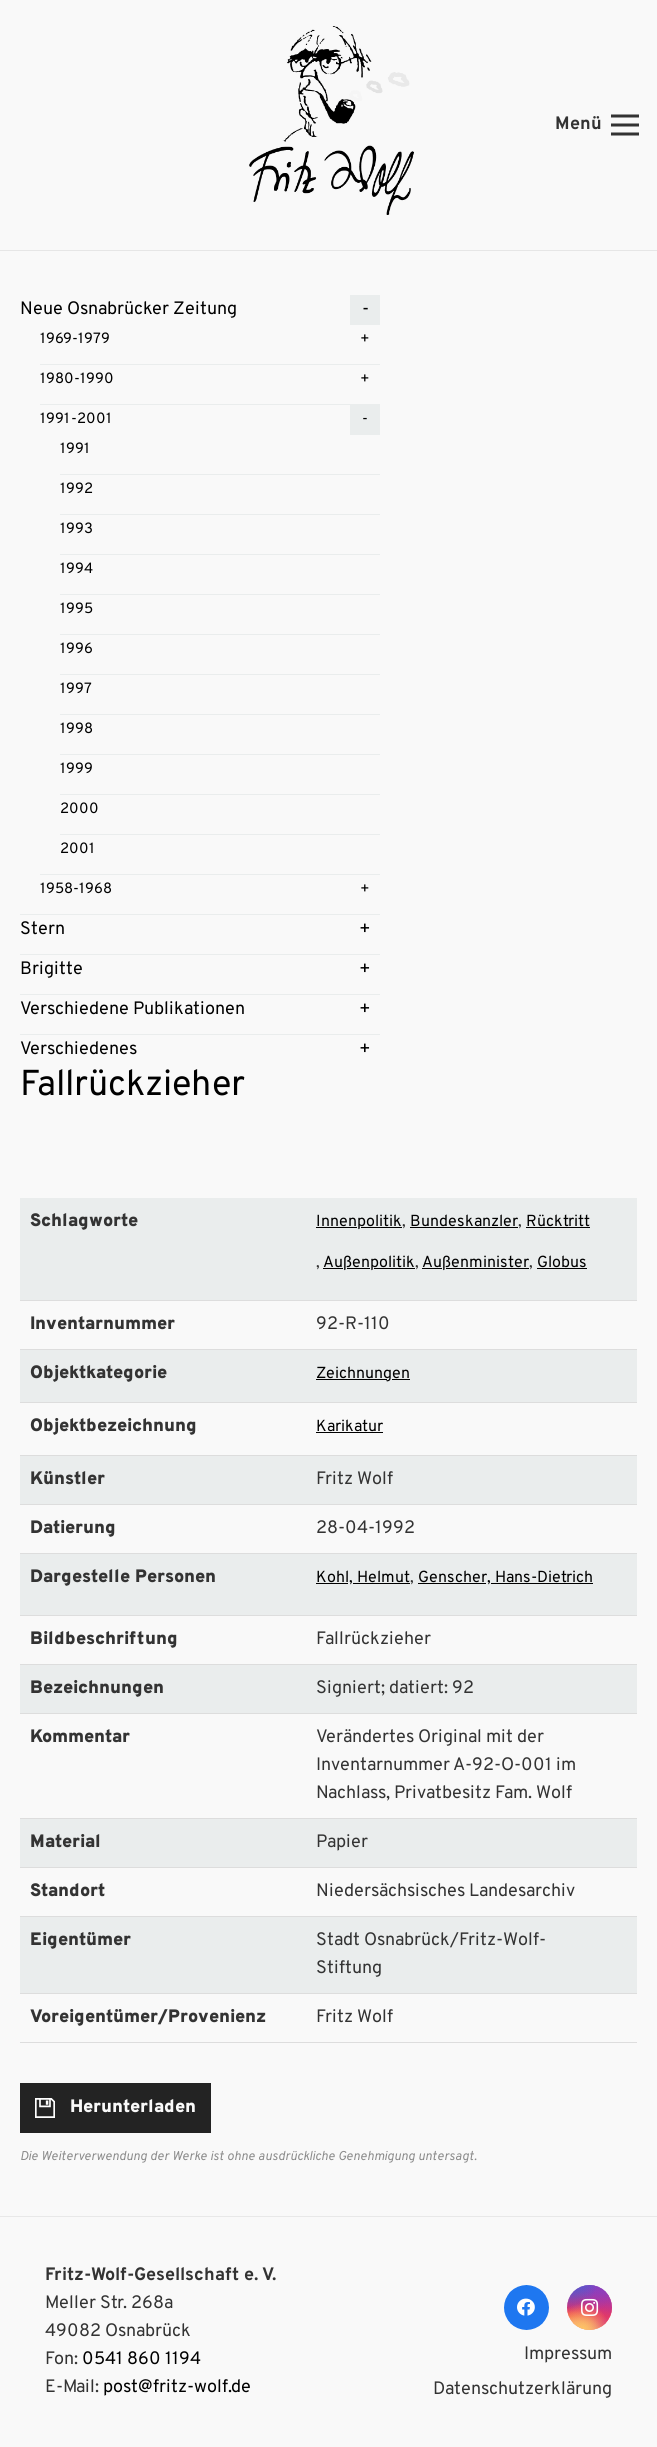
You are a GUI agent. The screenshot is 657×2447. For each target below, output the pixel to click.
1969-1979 (75, 339)
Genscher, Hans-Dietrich (505, 1578)
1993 (76, 529)
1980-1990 (77, 379)
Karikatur (349, 1427)
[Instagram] (589, 2307)
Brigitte (51, 969)
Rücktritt (558, 1222)
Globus (562, 1263)
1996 (76, 649)
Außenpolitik (369, 1263)
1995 (76, 609)
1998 (76, 729)
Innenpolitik (359, 1222)
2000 (79, 809)
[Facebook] (526, 2307)
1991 (75, 449)
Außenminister (475, 1263)
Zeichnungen (363, 1374)
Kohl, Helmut (363, 1578)
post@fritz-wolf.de (177, 2387)
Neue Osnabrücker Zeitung (128, 309)
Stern (42, 929)
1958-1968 (76, 889)
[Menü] (597, 125)
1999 (76, 769)
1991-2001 (76, 419)
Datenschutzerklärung (522, 2389)
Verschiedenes (78, 1049)
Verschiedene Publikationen (132, 1009)
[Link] (328, 125)
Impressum (568, 2354)
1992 (76, 489)
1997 (76, 689)
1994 (76, 569)
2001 (77, 849)
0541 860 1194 (141, 2359)
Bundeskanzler (464, 1222)
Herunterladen (133, 2107)
